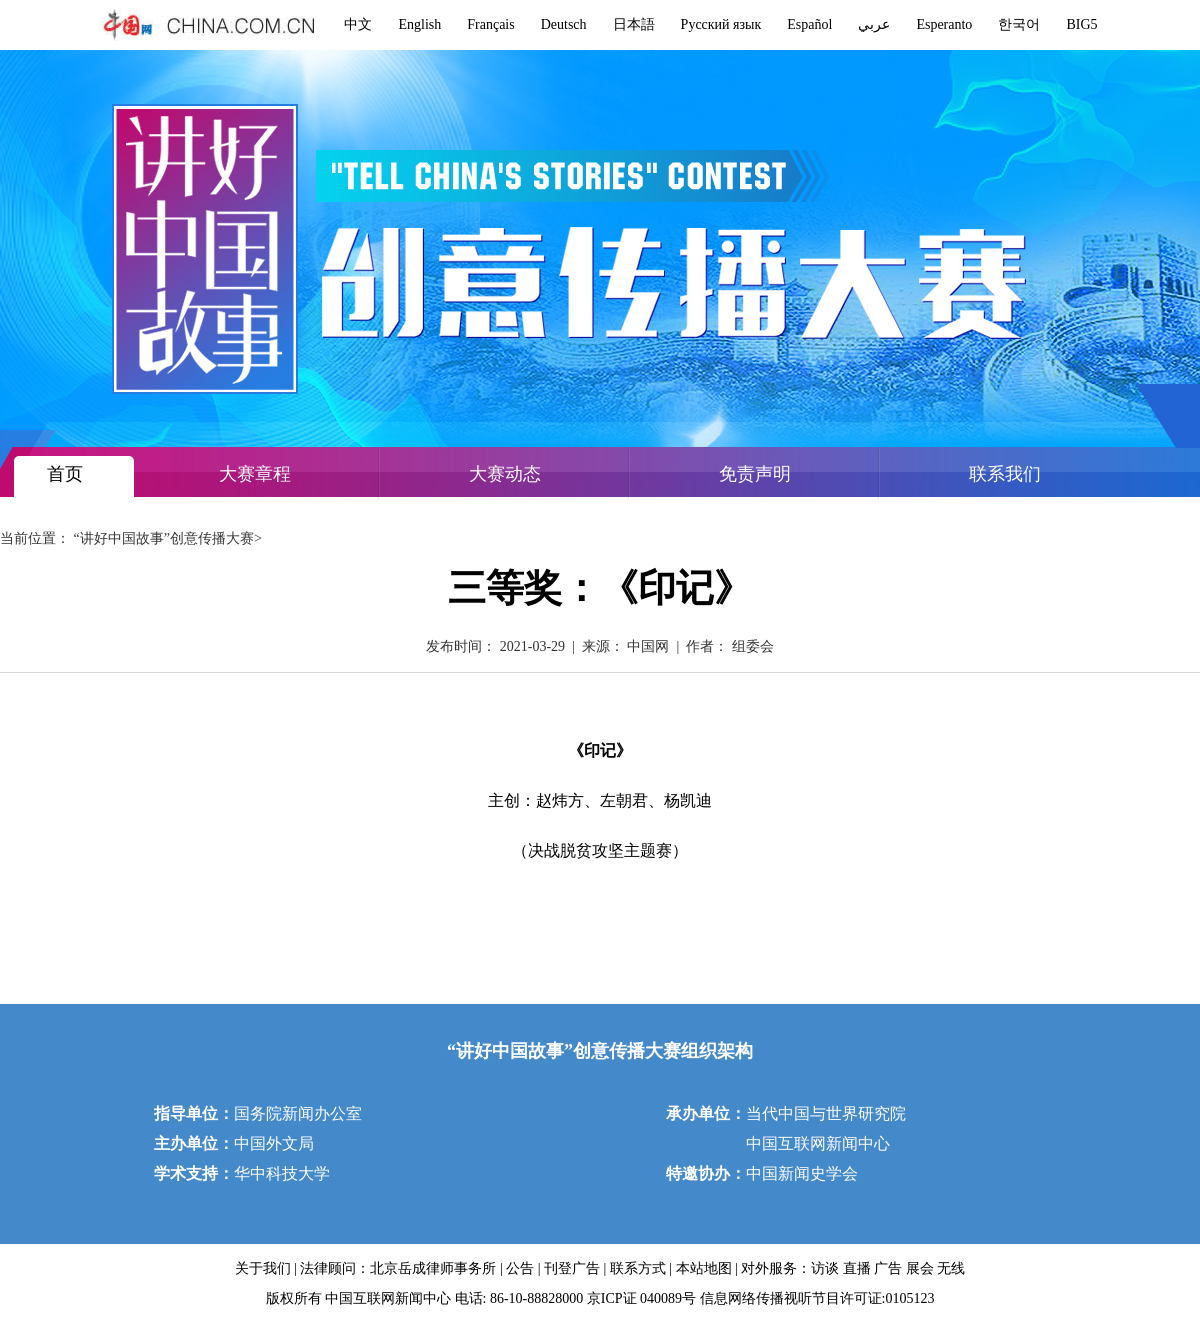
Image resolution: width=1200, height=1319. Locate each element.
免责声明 (755, 474)
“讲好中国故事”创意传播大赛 (164, 538)
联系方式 (638, 1268)
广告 (888, 1268)
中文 (358, 24)
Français (490, 24)
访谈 (825, 1268)
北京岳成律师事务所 (433, 1268)
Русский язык (721, 24)
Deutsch (564, 24)
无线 (951, 1268)
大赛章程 (255, 474)
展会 (920, 1268)
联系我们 (1005, 474)
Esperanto (944, 24)
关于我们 (263, 1268)
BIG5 (1081, 24)
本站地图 (704, 1268)
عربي (874, 24)
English (419, 24)
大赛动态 (505, 474)
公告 (520, 1268)
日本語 (634, 24)
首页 (65, 474)
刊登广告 (572, 1268)
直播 (857, 1268)
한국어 (1019, 24)
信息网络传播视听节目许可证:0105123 (817, 1298)
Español (809, 24)
